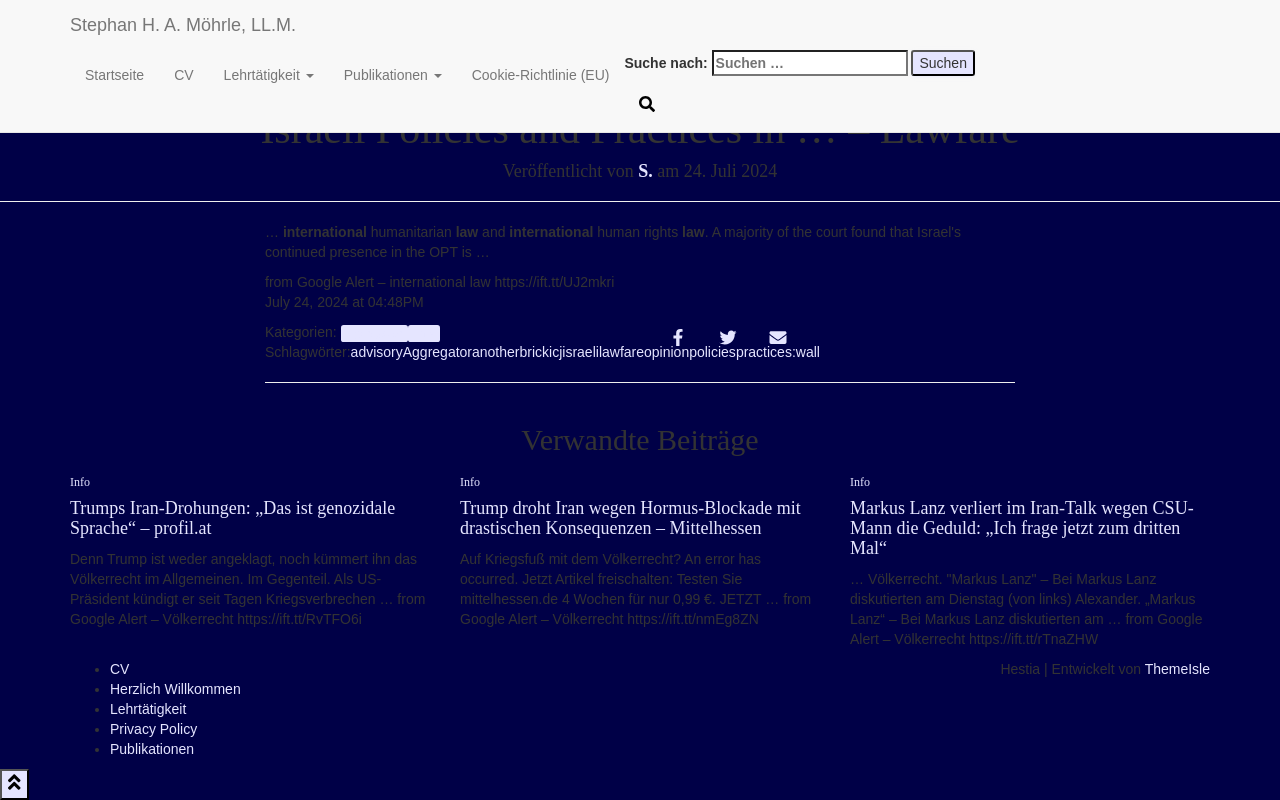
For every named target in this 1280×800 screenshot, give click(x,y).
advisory (377, 352)
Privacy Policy (153, 729)
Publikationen (393, 75)
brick (535, 352)
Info (423, 333)
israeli (580, 352)
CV (183, 75)
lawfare (621, 352)
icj (555, 352)
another (495, 352)
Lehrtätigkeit (269, 75)
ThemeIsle (1177, 669)
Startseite (114, 75)
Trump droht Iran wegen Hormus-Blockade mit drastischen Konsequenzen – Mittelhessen (630, 518)
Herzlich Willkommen (175, 689)
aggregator (374, 333)
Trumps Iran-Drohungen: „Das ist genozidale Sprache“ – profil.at (232, 518)
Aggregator (437, 352)
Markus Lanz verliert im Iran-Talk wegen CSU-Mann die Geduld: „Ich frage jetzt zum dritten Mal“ (1022, 528)
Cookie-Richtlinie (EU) (541, 75)
